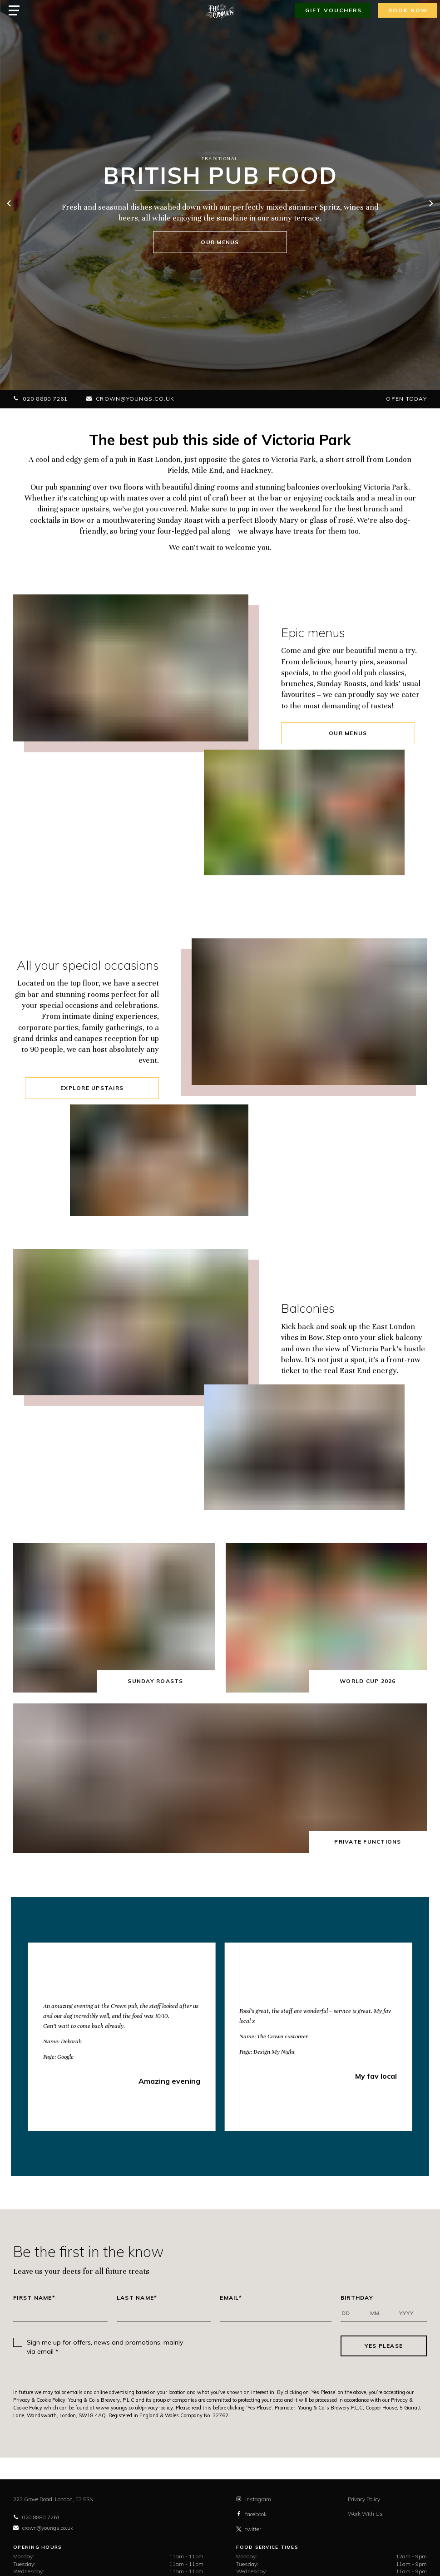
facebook (251, 2514)
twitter (248, 2529)
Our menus (220, 241)
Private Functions (367, 1841)
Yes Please (384, 2345)
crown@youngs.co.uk (130, 398)
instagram (253, 2499)
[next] (430, 204)
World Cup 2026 (368, 1681)
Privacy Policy (364, 2499)
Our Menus (348, 733)
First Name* (34, 2298)
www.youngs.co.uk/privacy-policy (134, 2407)
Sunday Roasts (155, 1681)
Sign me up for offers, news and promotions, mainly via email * (105, 2346)
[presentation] (266, 2346)
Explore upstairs (92, 1087)
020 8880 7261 (40, 398)
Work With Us (365, 2513)
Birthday (357, 2298)
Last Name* (137, 2298)
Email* (231, 2298)
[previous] (10, 204)
